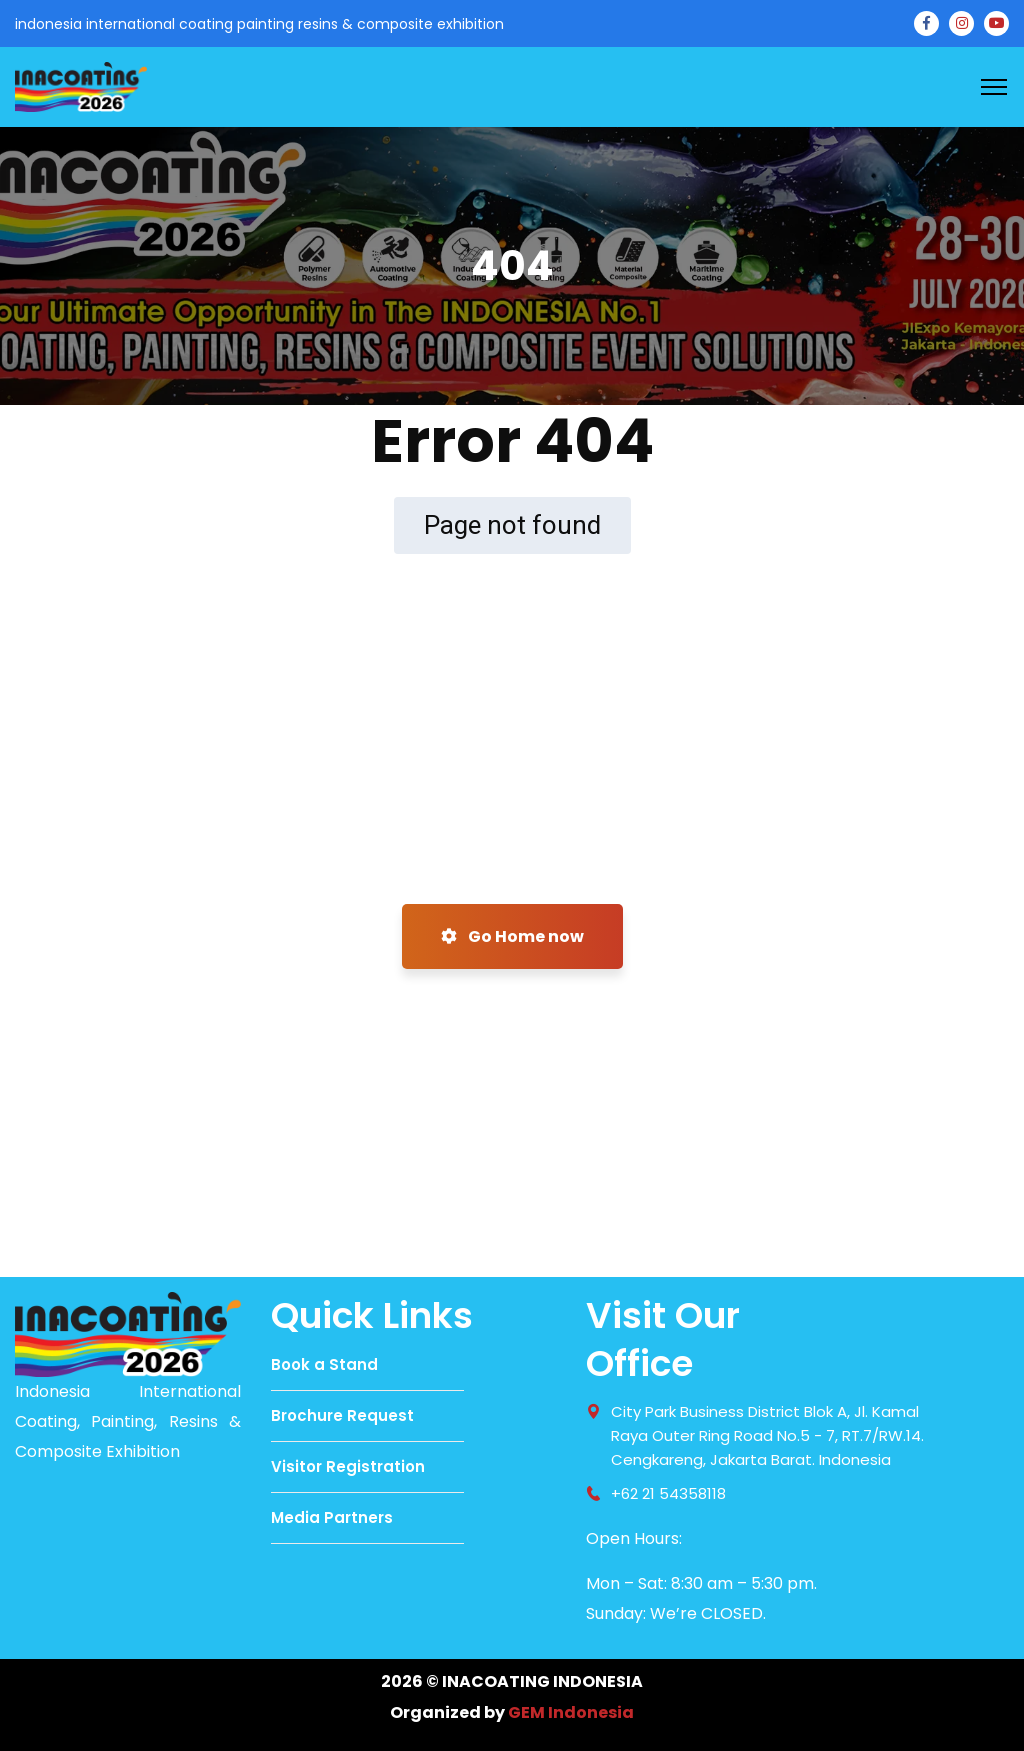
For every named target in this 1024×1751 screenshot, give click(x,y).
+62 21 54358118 (668, 1493)
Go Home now (512, 936)
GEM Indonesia (571, 1712)
